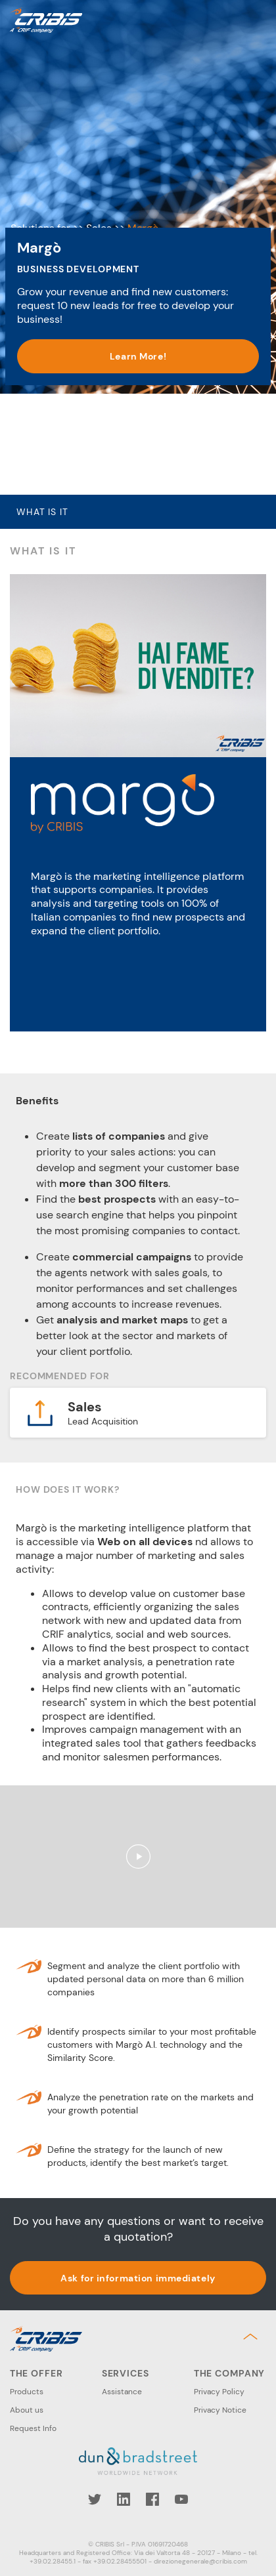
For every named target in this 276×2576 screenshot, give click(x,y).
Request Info (33, 2428)
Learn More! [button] (138, 456)
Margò (142, 136)
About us (26, 2410)
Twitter (94, 2499)
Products (26, 2391)
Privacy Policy (219, 2391)
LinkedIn (123, 2499)
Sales (99, 136)
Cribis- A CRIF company (46, 20)
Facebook (152, 2499)
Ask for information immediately (137, 2278)
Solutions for (40, 136)
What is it (42, 512)
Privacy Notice (220, 2410)
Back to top (253, 2336)
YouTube (181, 2499)
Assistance (122, 2391)
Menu (255, 20)
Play (138, 1856)
